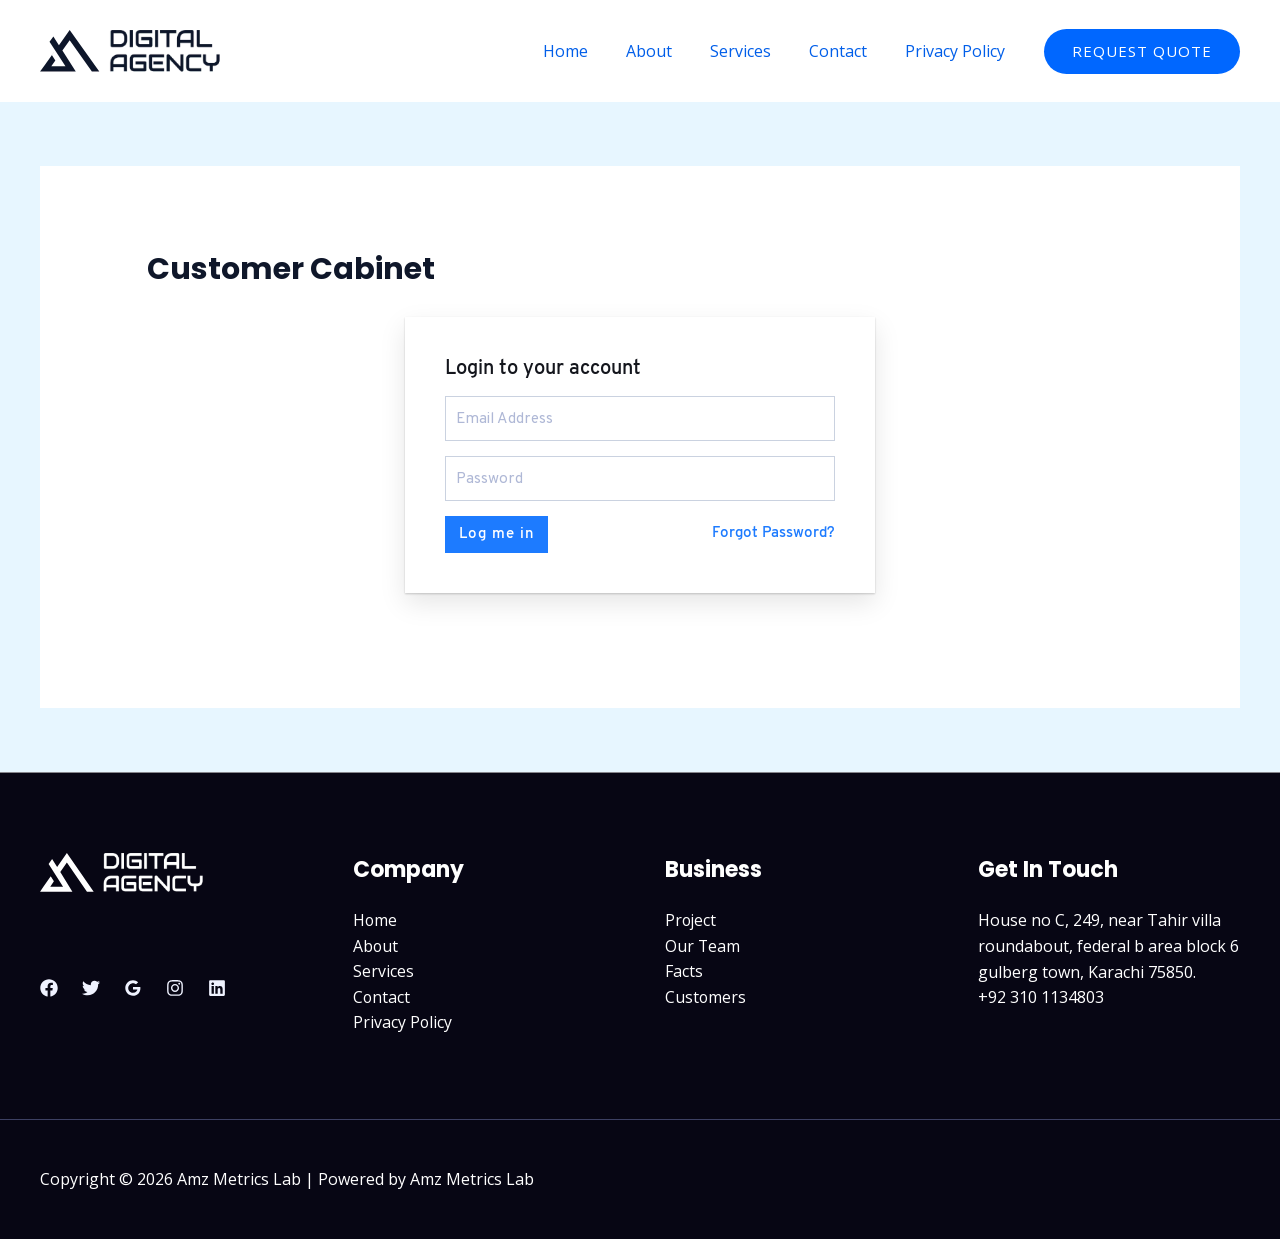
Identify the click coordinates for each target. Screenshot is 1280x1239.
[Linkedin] (217, 986)
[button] (1142, 51)
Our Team (703, 945)
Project (691, 919)
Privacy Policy (958, 51)
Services (755, 51)
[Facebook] (49, 986)
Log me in (496, 532)
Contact (847, 51)
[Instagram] (175, 986)
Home (592, 51)
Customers (706, 996)
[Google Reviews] (133, 986)
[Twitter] (91, 986)
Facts (684, 971)
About (670, 51)
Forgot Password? (773, 532)
